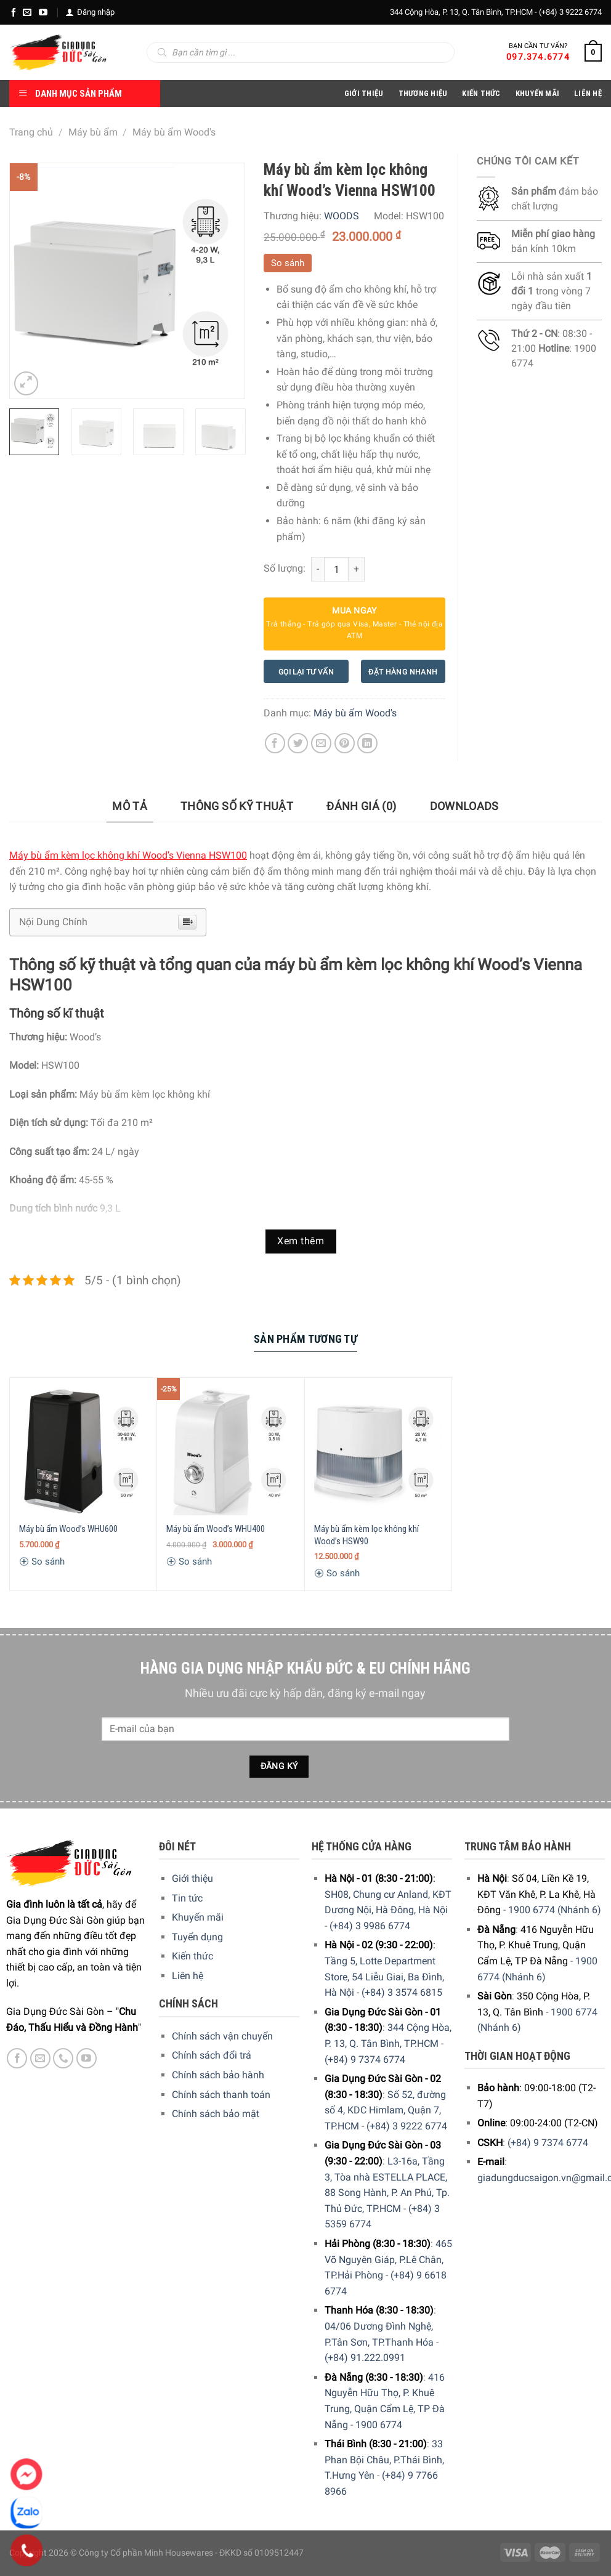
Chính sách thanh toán (221, 2094)
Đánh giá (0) (361, 806)
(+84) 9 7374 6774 (365, 2059)
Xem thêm (300, 1241)
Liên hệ (187, 1976)
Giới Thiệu (364, 93)
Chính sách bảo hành (218, 2075)
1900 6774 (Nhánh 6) (554, 1910)
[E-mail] (27, 12)
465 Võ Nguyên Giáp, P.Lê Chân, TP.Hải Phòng (388, 2259)
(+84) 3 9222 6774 (570, 12)
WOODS (341, 216)
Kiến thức (481, 93)
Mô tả (129, 806)
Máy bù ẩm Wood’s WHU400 (215, 1528)
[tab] (129, 807)
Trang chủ (31, 132)
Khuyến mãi (198, 1917)
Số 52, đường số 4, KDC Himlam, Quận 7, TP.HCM (385, 2110)
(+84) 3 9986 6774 (370, 1926)
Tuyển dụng (197, 1937)
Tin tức (187, 1898)
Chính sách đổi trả (211, 2055)
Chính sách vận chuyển (222, 2036)
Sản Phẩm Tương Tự (305, 1338)
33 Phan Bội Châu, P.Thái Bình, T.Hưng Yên (384, 2459)
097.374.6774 (538, 57)
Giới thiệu (192, 1878)
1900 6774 (378, 2425)
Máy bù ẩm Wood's (174, 132)
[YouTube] (43, 12)
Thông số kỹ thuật (236, 806)
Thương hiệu (423, 93)
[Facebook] (13, 12)
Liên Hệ (588, 93)
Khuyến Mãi (538, 93)
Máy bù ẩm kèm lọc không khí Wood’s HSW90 (366, 1535)
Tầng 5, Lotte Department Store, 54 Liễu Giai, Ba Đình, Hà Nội (384, 1976)
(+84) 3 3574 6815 (402, 1992)
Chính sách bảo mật (215, 2114)
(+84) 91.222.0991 (365, 2357)
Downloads (464, 806)
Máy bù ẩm (93, 132)
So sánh (287, 263)
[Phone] (26, 2551)
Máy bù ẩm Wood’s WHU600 (68, 1528)
